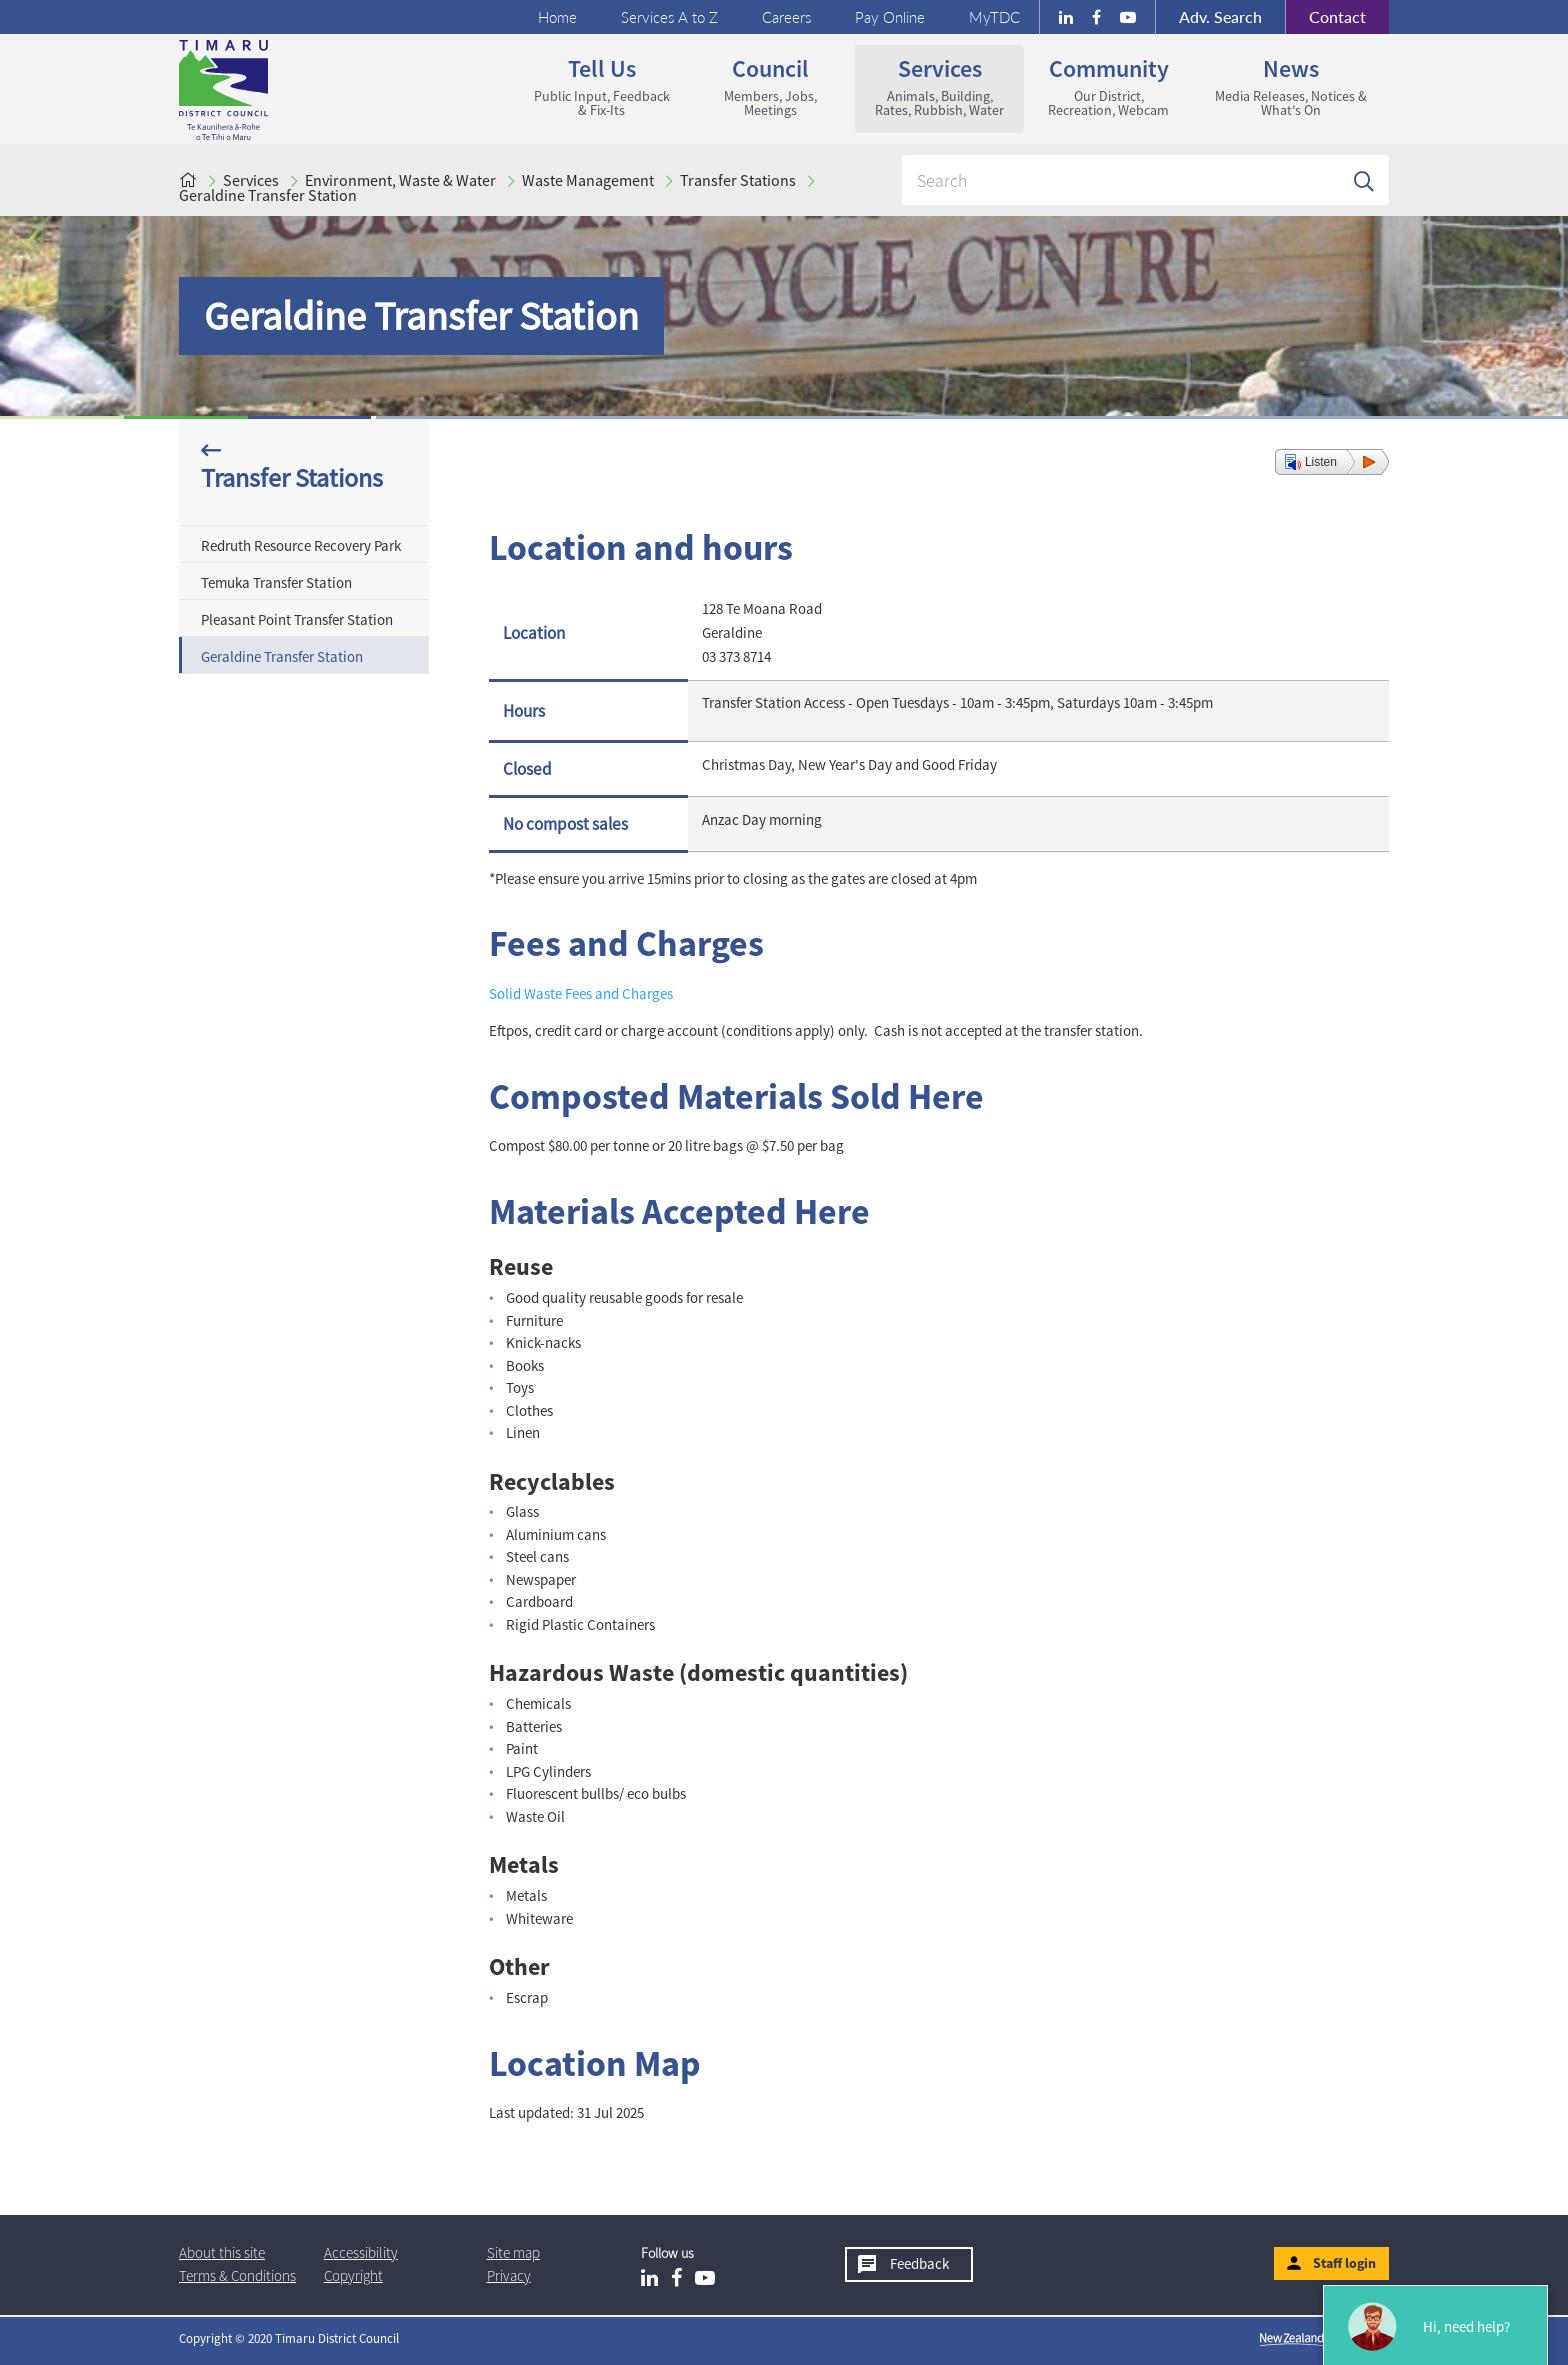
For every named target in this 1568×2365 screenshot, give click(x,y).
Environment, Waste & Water (400, 180)
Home (557, 17)
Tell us (601, 86)
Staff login (1344, 2263)
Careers (786, 17)
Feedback (919, 2263)
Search (1220, 16)
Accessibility (361, 2252)
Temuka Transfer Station (276, 582)
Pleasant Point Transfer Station (297, 619)
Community (1108, 86)
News (1291, 86)
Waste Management (588, 180)
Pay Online (890, 17)
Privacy (509, 2275)
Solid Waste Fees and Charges (581, 993)
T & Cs (237, 2275)
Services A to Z (669, 17)
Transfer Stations (738, 180)
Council (770, 86)
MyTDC (994, 17)
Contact (1325, 17)
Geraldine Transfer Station (268, 195)
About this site (222, 2252)
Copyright (353, 2275)
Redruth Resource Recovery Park (301, 545)
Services (939, 86)
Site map (513, 2252)
